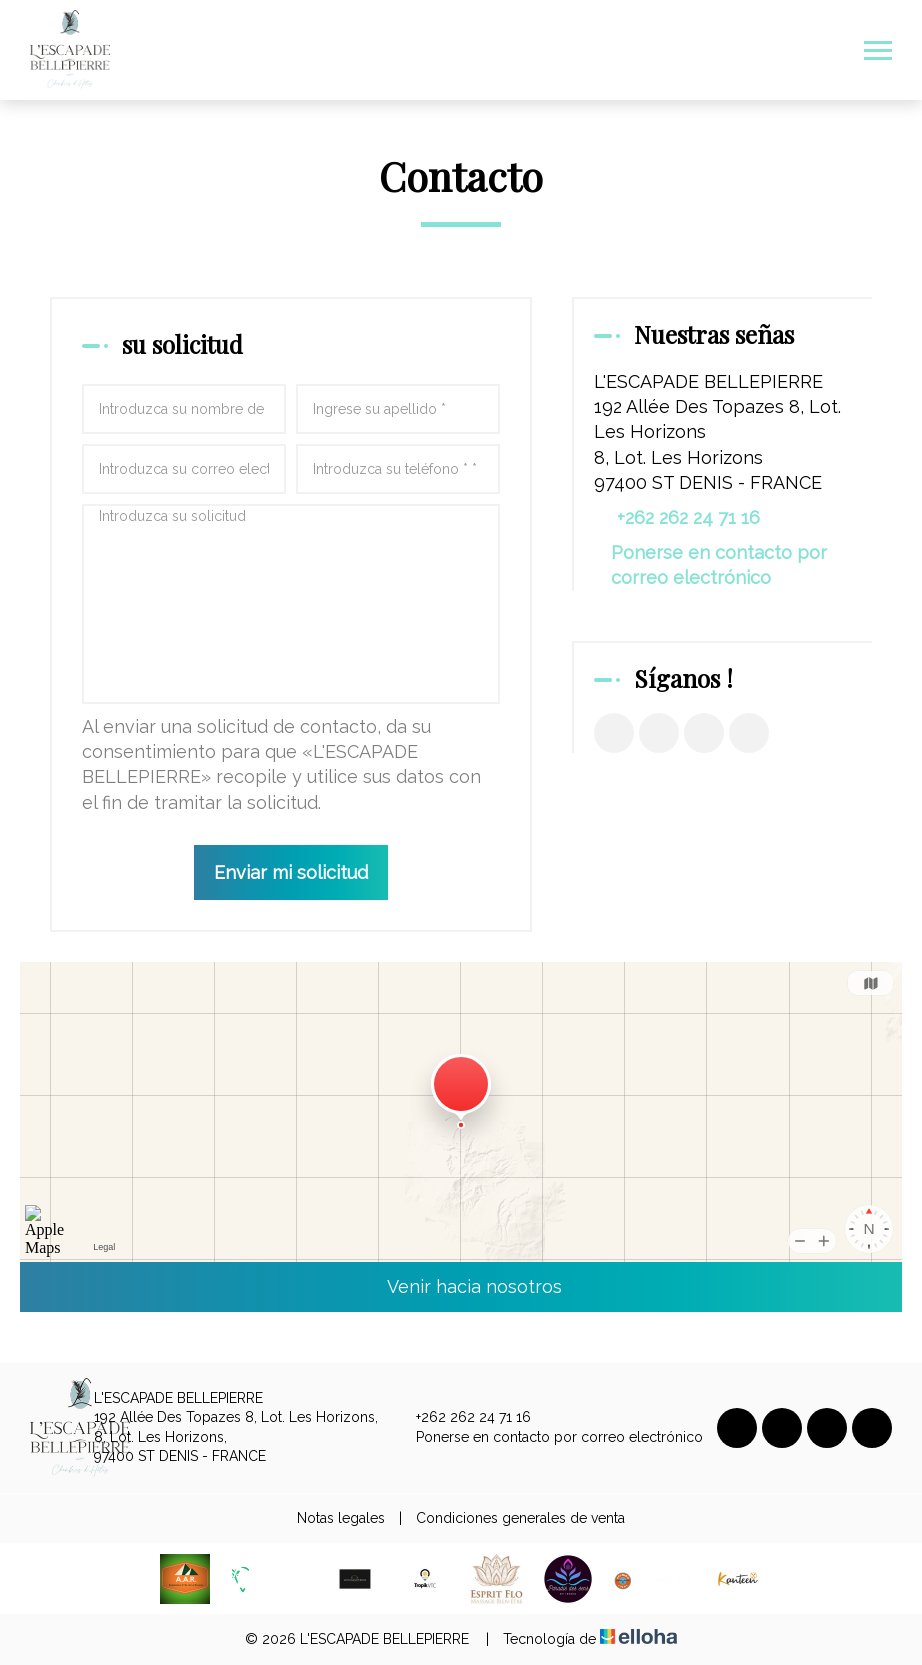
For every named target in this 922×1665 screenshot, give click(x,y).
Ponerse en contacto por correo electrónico (719, 565)
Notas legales (341, 1518)
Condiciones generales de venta (520, 1518)
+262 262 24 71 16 (462, 1418)
